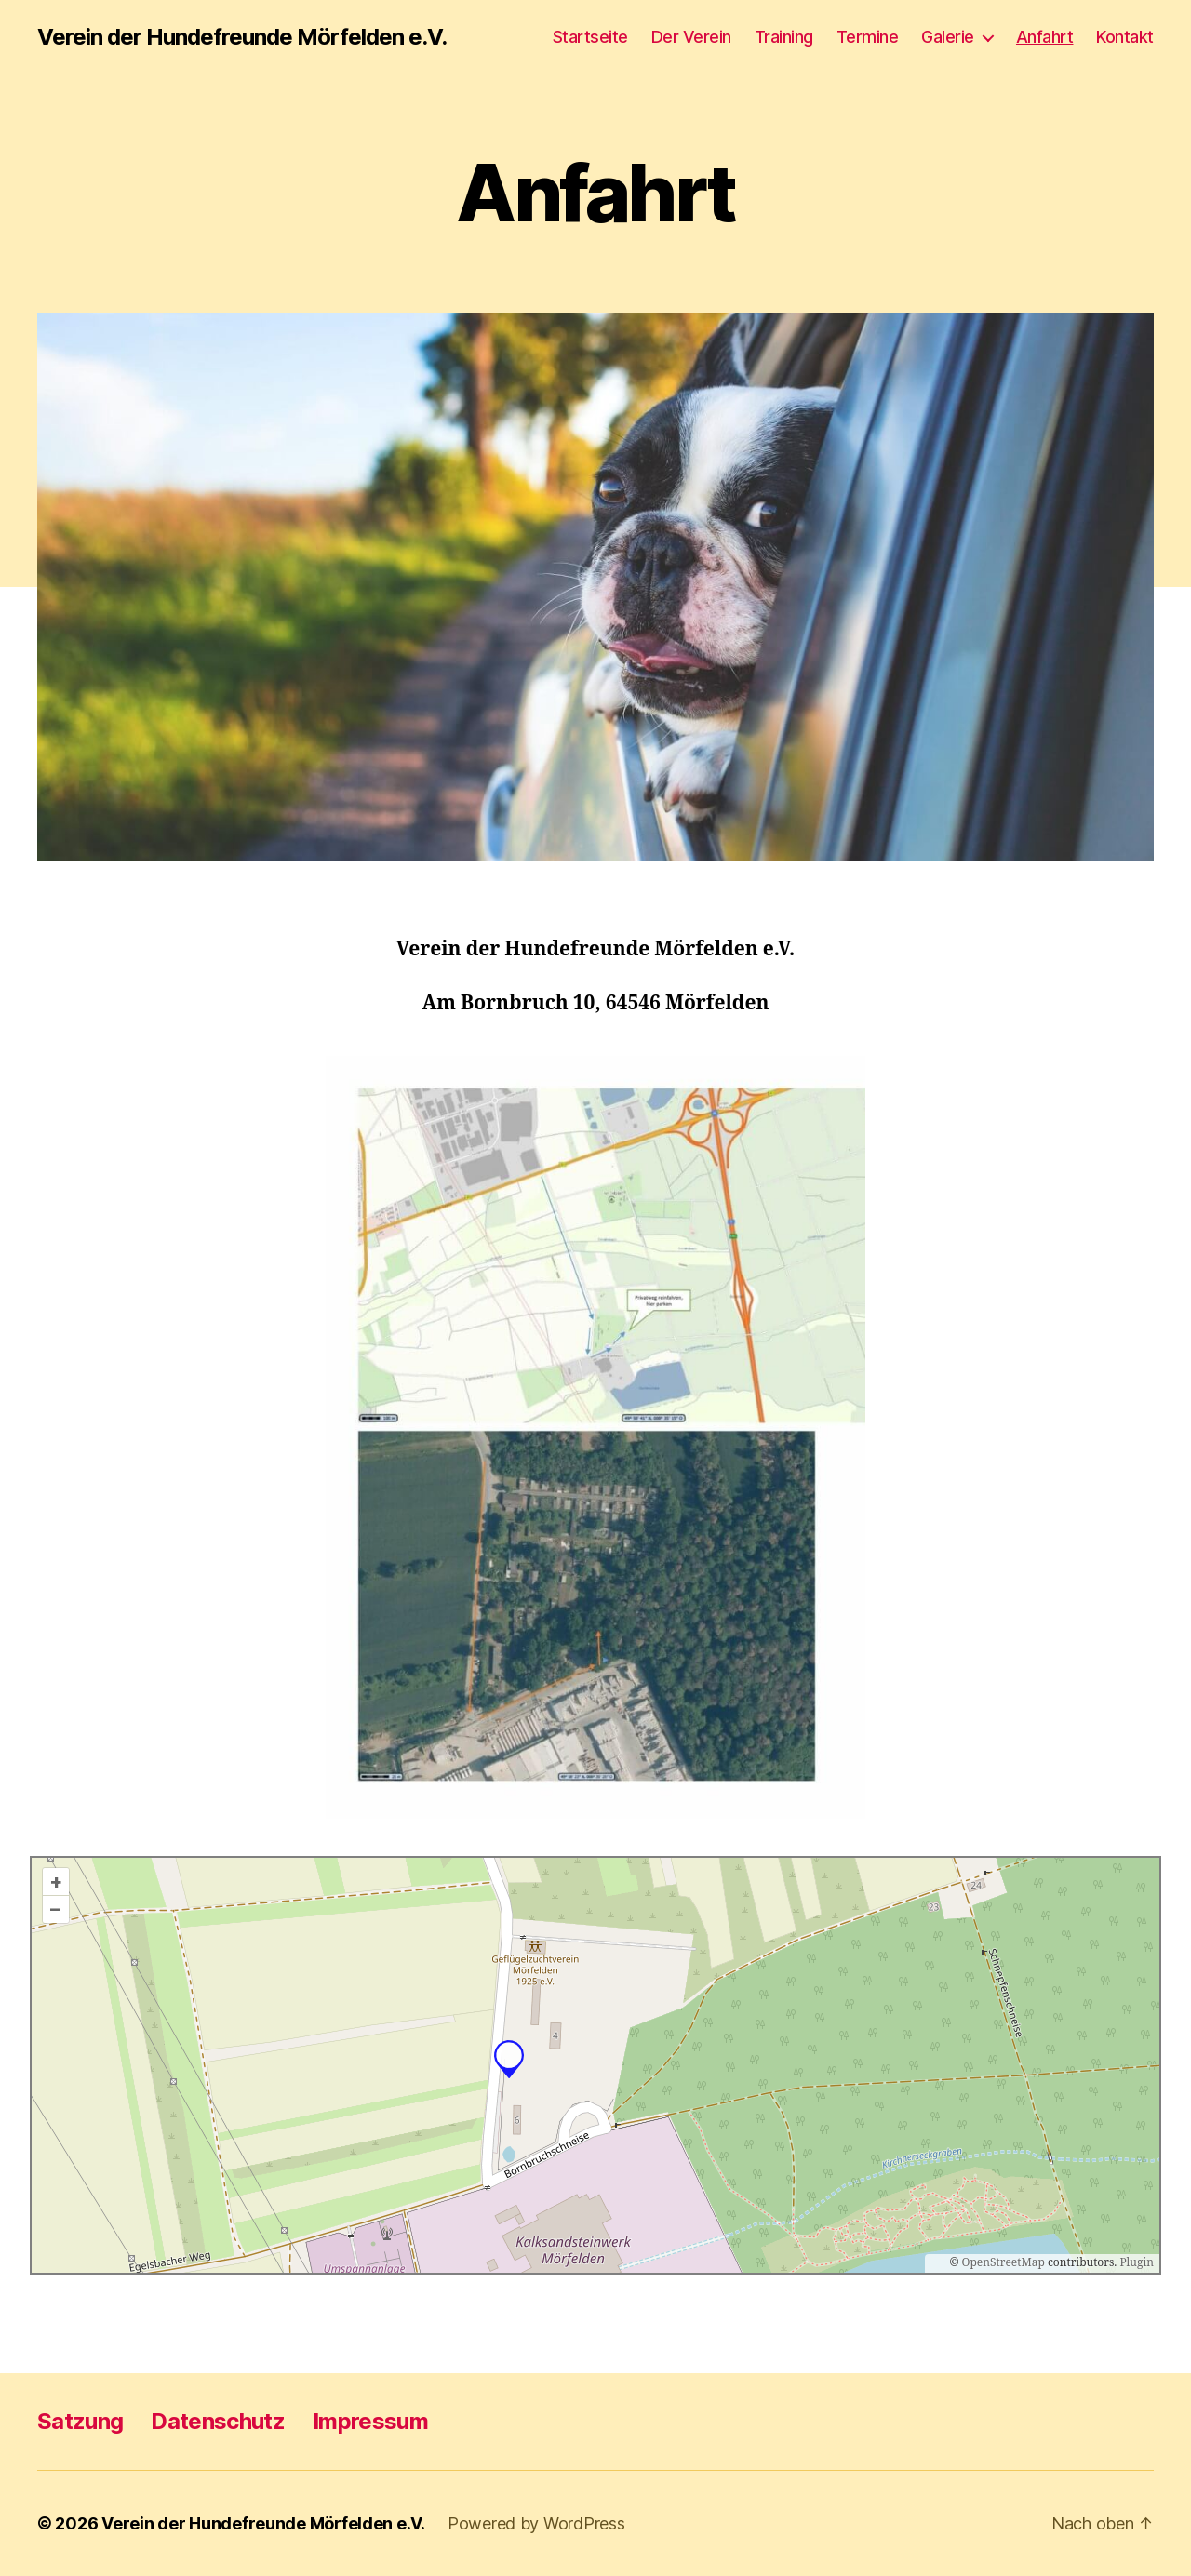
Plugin (1135, 2263)
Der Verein (691, 37)
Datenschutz (218, 2421)
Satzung (80, 2421)
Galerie (947, 37)
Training (784, 37)
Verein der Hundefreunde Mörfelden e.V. (242, 37)
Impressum (370, 2421)
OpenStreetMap (1003, 2263)
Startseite (590, 37)
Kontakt (1125, 37)
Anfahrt (1045, 37)
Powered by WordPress (536, 2523)
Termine (867, 37)
